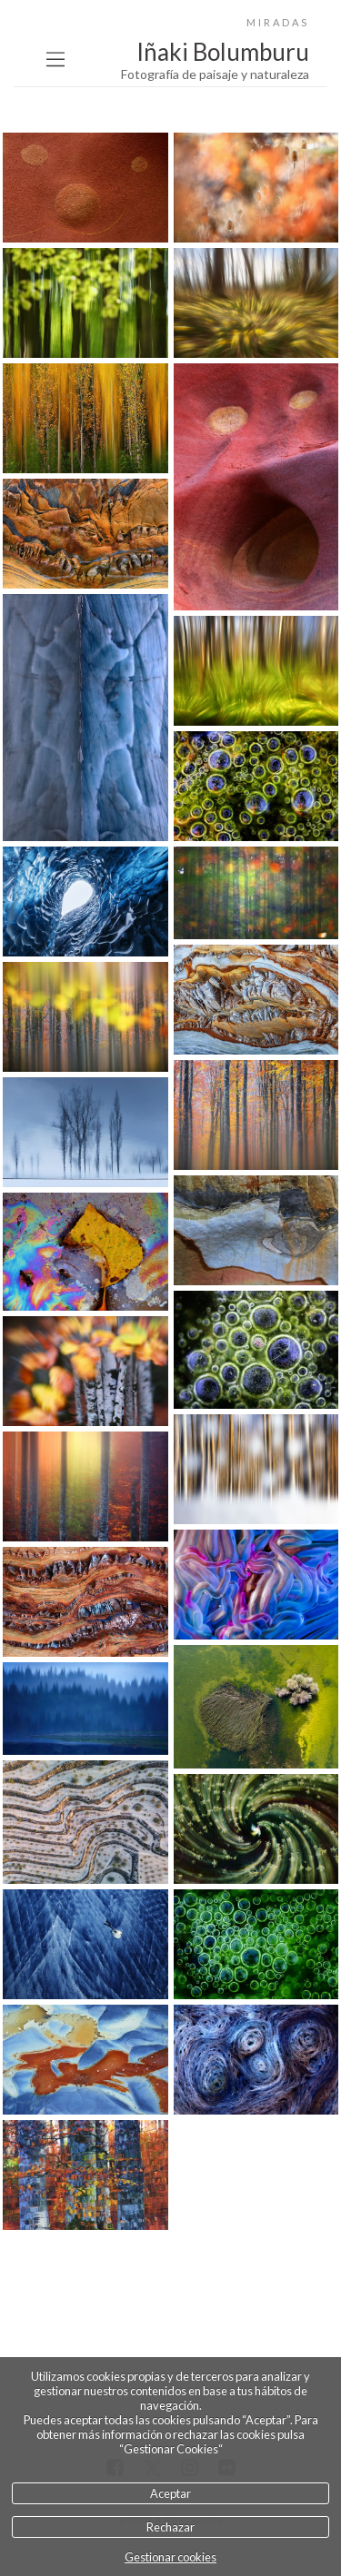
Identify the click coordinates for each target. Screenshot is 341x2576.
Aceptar (170, 2493)
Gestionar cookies (170, 2557)
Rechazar (170, 2527)
